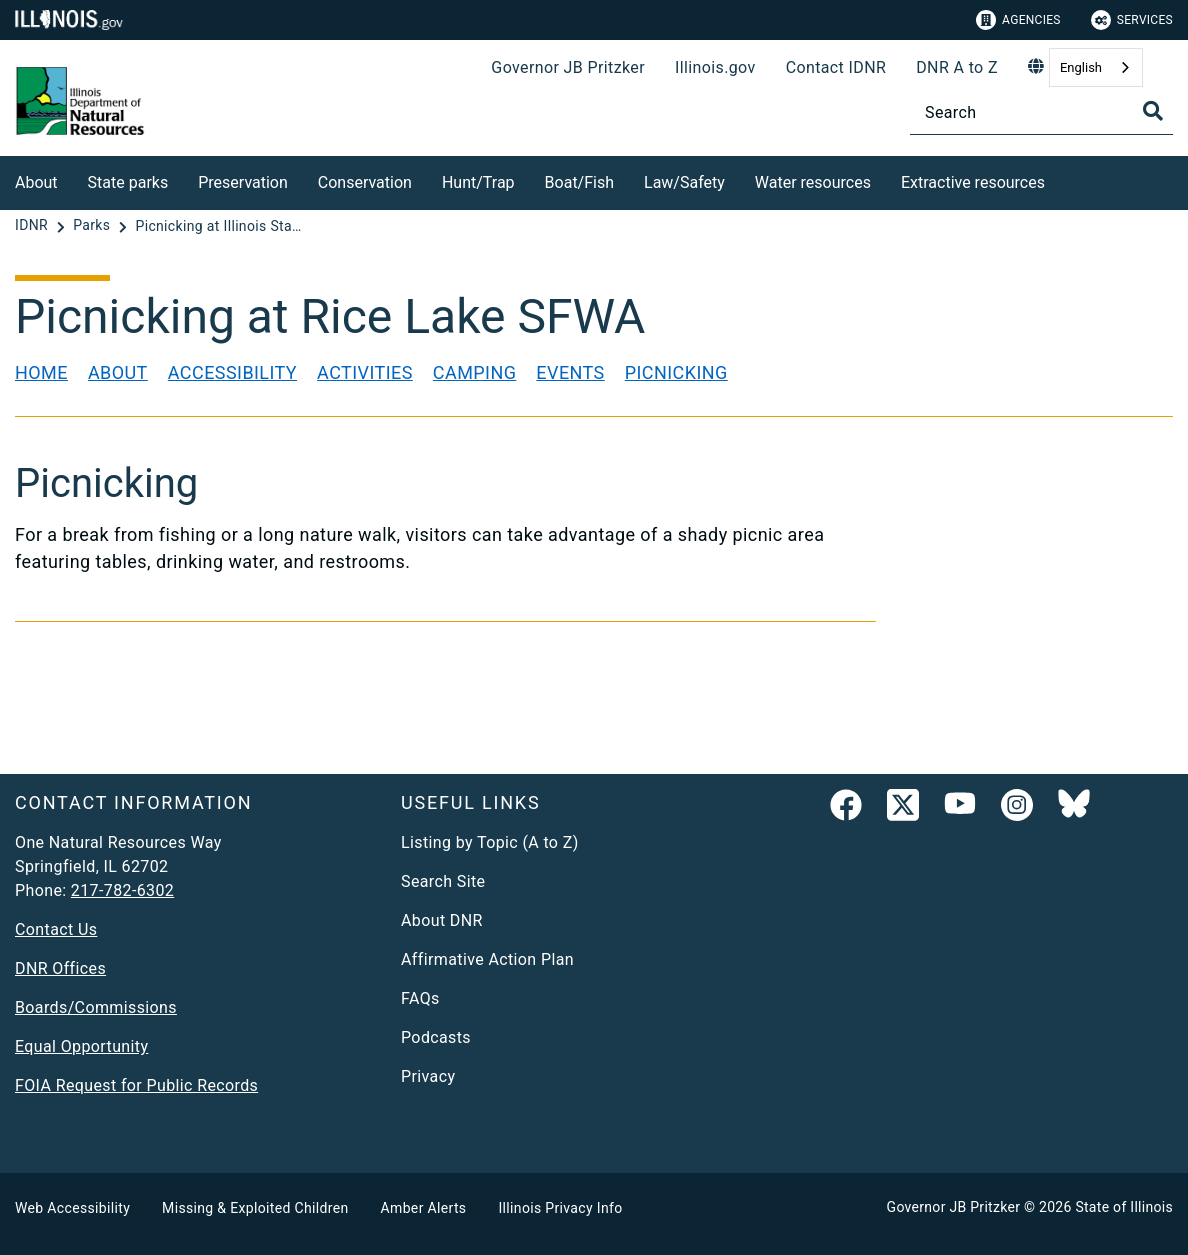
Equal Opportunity (81, 1046)
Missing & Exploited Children (255, 1208)
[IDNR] (33, 226)
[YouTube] (960, 809)
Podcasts (436, 1037)
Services (1132, 20)
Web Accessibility (72, 1208)
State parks (128, 182)
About (36, 182)
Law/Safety (684, 182)
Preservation (243, 182)
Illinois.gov (715, 67)
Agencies (1018, 20)
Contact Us (56, 929)
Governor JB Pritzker (568, 67)
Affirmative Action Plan (487, 959)
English (1081, 67)
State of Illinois (1124, 1207)
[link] (846, 809)
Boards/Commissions (96, 1007)
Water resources (813, 182)
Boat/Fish (579, 182)
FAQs (420, 998)
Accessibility (232, 372)
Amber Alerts (424, 1208)
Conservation (365, 182)
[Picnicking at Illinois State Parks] (220, 226)
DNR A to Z (957, 67)
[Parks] (93, 226)
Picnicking (676, 372)
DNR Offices (60, 968)
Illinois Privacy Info (560, 1208)
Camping (475, 372)
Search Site (443, 881)
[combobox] (1096, 67)
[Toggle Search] (1153, 111)
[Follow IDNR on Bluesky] (1074, 809)
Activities (365, 372)
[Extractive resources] (1060, 179)
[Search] (1041, 112)
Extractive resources (973, 182)
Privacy (428, 1076)
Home (41, 372)
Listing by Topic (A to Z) (490, 842)
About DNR (442, 920)
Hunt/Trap (478, 182)
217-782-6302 (122, 890)
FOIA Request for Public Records (136, 1085)
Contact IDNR (836, 67)
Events (570, 372)
